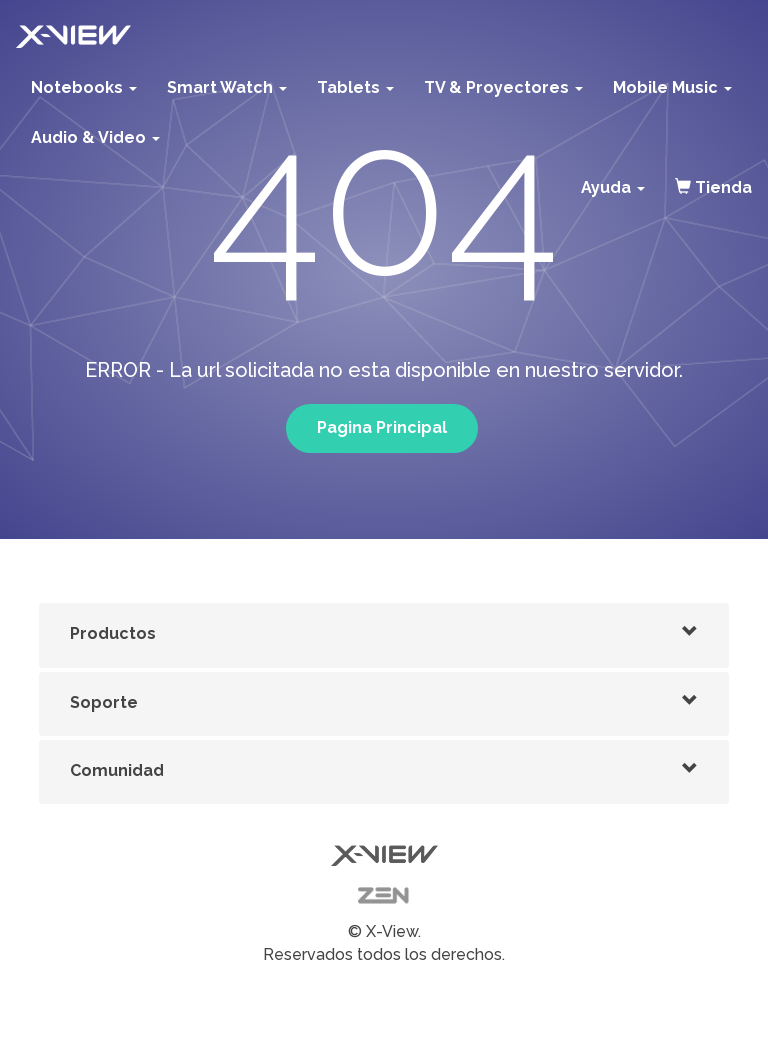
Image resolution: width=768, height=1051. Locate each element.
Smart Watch (227, 87)
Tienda (713, 187)
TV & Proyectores (503, 87)
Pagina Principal (382, 427)
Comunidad (117, 770)
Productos (113, 633)
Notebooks (84, 87)
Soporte (104, 702)
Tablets (355, 87)
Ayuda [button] (613, 187)
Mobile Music (672, 87)
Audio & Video (95, 137)
